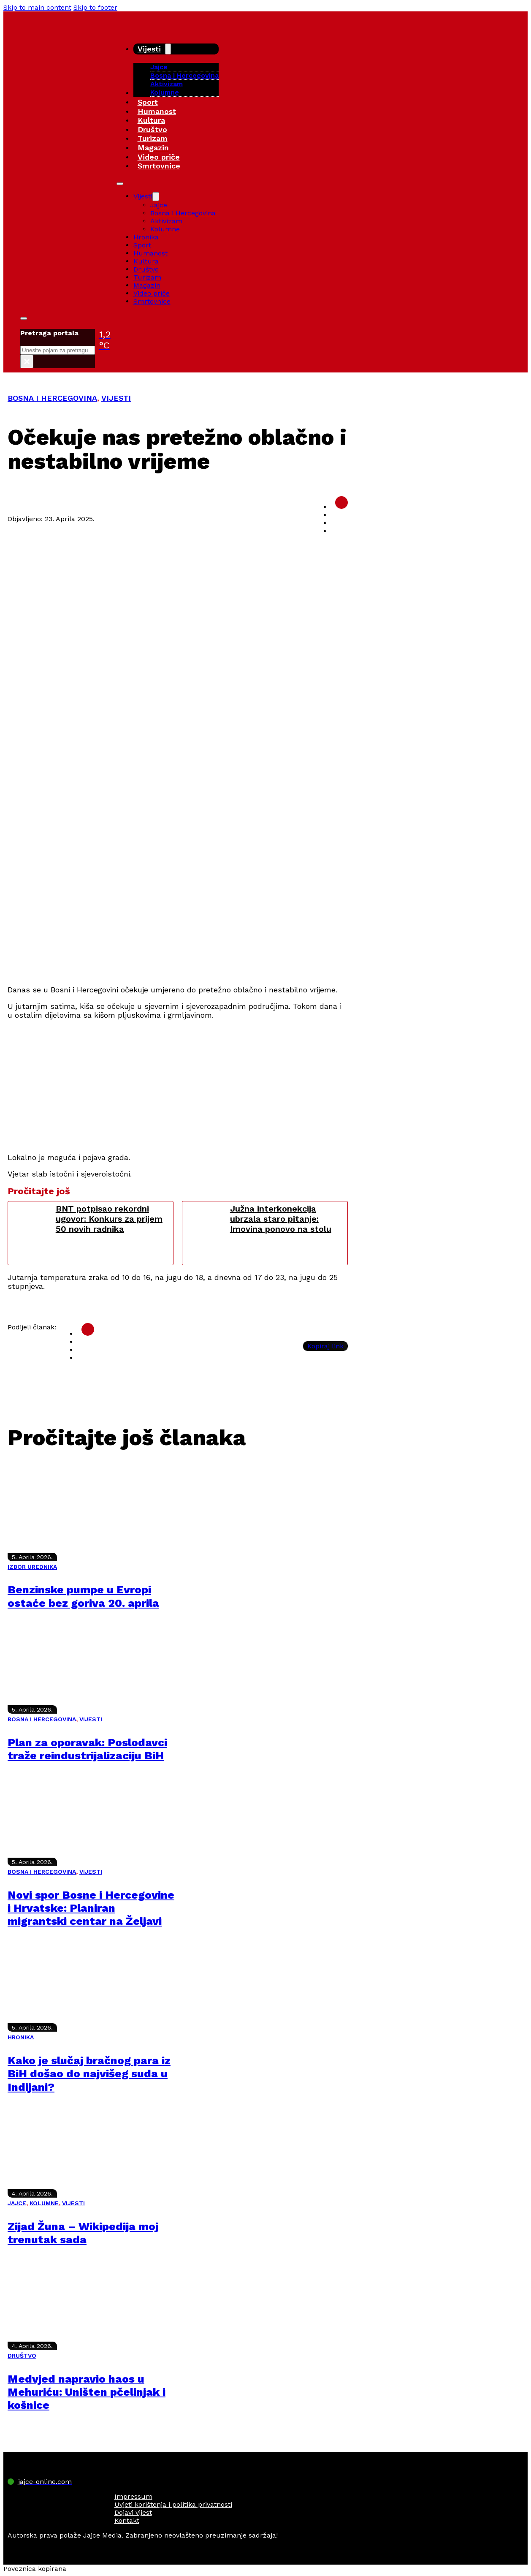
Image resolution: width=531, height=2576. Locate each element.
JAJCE (17, 2203)
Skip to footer (95, 7)
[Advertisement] (178, 918)
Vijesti (149, 48)
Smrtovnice (159, 165)
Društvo (152, 129)
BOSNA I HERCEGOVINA (52, 398)
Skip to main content (37, 7)
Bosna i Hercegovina (184, 75)
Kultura (151, 120)
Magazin (153, 147)
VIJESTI (116, 398)
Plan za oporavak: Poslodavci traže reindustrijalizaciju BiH (87, 1749)
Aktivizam (166, 84)
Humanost (157, 111)
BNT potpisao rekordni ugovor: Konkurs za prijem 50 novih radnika (109, 1219)
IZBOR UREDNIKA (32, 1566)
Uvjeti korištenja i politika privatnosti (173, 2504)
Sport (148, 102)
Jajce (158, 205)
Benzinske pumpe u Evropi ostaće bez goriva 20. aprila (83, 1596)
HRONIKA (21, 2037)
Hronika (146, 237)
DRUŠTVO (22, 2355)
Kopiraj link (325, 1346)
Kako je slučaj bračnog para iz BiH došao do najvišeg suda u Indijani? (89, 2073)
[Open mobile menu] (119, 183)
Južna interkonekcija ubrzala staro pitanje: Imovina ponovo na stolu (280, 1219)
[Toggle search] (23, 318)
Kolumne (164, 92)
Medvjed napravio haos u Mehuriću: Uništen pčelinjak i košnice (86, 2391)
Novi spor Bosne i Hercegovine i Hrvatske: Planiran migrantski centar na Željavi (91, 1908)
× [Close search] (27, 361)
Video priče (159, 156)
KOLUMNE (44, 2203)
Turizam (153, 138)
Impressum (133, 2496)
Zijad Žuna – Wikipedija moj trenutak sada (83, 2233)
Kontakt (126, 2520)
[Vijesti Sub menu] (168, 48)
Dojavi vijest (133, 2512)
